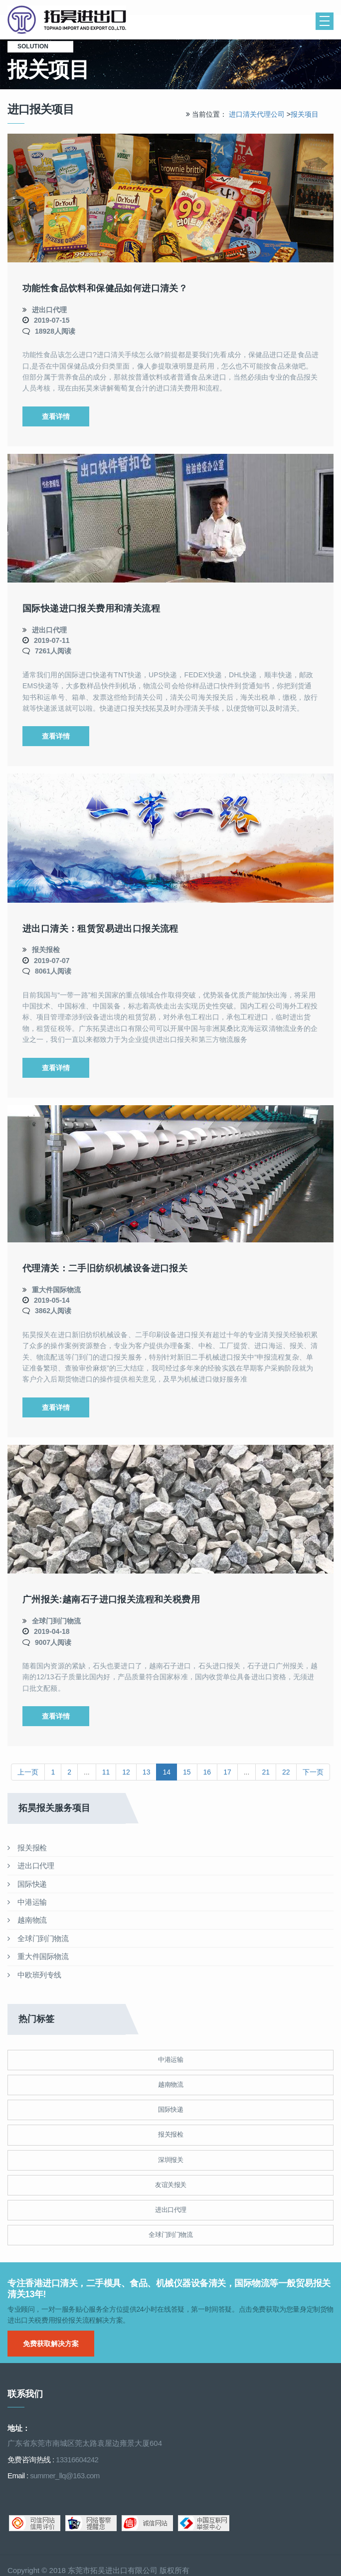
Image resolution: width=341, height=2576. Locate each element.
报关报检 (46, 950)
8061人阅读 (53, 971)
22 (286, 1772)
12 (126, 1772)
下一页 (313, 1772)
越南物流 (27, 1920)
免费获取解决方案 (51, 2344)
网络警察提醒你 (91, 2523)
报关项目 (305, 114)
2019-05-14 (52, 1300)
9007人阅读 (53, 1642)
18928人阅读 (55, 331)
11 (106, 1772)
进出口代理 (49, 310)
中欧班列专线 (34, 1975)
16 (207, 1772)
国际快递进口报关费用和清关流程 (91, 608)
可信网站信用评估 (34, 2523)
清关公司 (121, 19)
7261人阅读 (53, 651)
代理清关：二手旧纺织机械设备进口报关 (104, 1268)
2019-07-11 (52, 640)
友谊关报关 (170, 2184)
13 (147, 1772)
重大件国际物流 (56, 1290)
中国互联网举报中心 (203, 2523)
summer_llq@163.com (64, 2475)
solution (40, 46)
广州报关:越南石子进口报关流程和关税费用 (111, 1599)
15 (187, 1772)
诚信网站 (147, 2523)
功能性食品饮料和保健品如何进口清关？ (104, 288)
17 (227, 1772)
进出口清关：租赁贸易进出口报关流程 (100, 929)
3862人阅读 (53, 1311)
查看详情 (56, 416)
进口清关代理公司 (257, 114)
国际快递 (27, 1884)
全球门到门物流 (56, 1621)
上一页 (27, 1772)
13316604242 (77, 2459)
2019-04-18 (52, 1631)
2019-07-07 (52, 961)
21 (266, 1772)
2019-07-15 (52, 320)
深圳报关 (170, 2160)
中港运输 (27, 1902)
